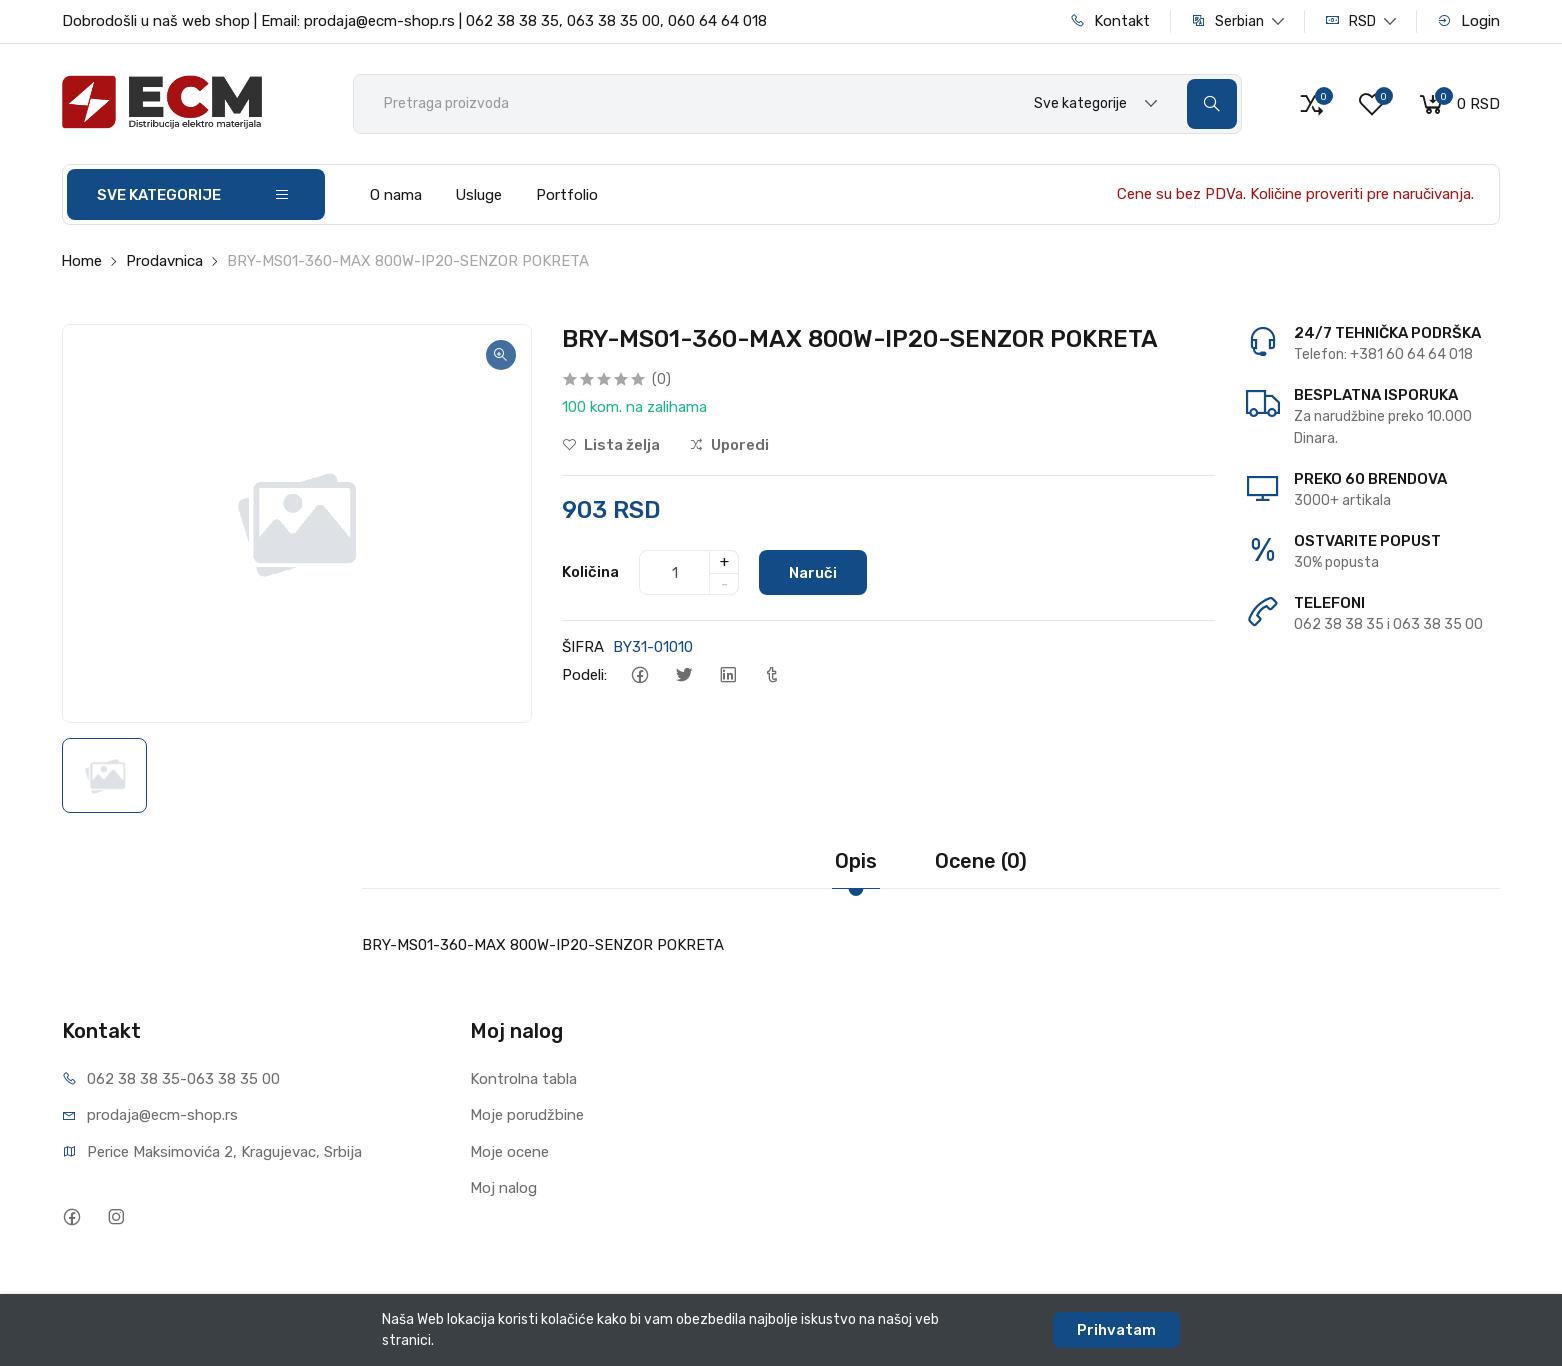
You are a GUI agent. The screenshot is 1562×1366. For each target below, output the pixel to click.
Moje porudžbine (527, 1115)
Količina (590, 572)
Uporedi (729, 445)
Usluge (478, 195)
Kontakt (1110, 21)
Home (81, 261)
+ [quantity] (724, 562)
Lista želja (611, 445)
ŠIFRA (583, 647)
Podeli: (584, 675)
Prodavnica (164, 261)
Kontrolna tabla (523, 1079)
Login (1468, 21)
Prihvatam (1116, 1330)
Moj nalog (503, 1188)
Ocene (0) (981, 861)
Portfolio (567, 195)
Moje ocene (509, 1152)
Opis (856, 861)
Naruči (813, 573)
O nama (396, 195)
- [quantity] (724, 584)
